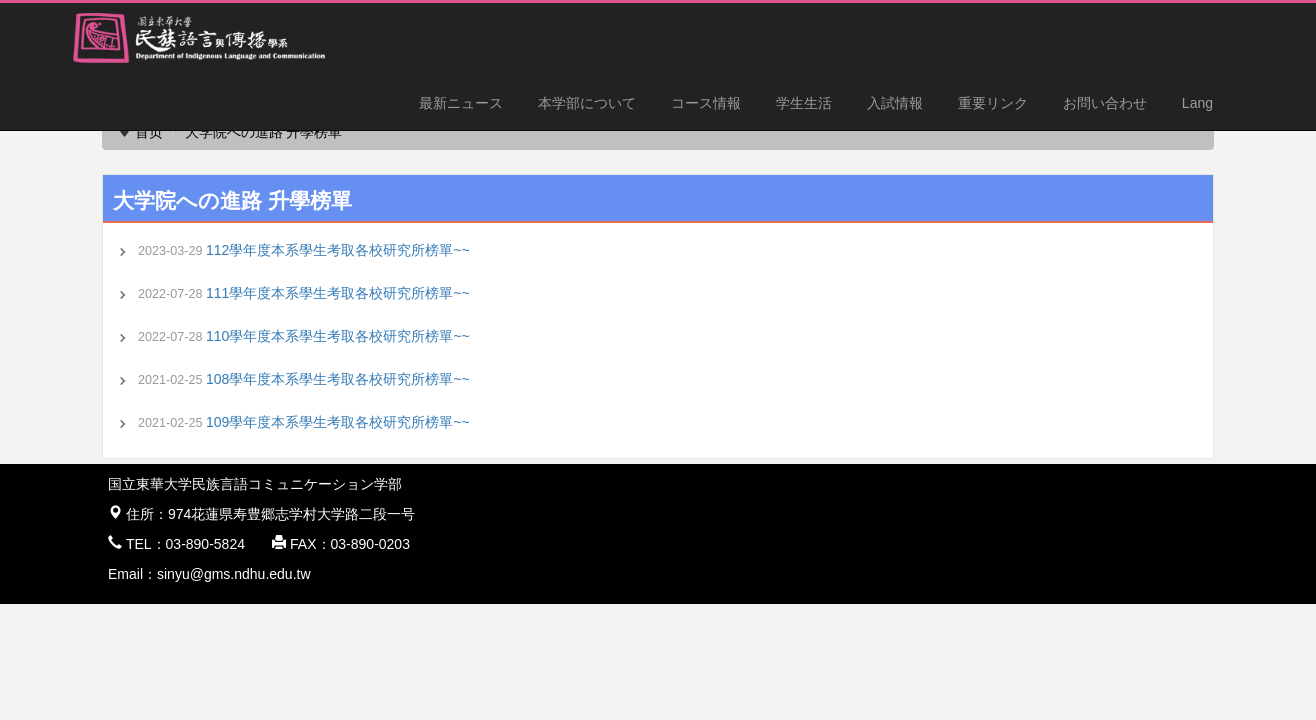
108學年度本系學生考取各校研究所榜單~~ (338, 379)
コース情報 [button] (706, 103)
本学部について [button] (587, 103)
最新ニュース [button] (461, 103)
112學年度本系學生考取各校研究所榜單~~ (338, 250)
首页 (149, 132)
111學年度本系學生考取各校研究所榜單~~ (338, 293)
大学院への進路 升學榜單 (264, 132)
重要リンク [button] (993, 103)
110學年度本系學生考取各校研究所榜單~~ (338, 336)
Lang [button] (1197, 103)
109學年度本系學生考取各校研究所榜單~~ (338, 422)
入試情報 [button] (895, 103)
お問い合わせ (1105, 103)
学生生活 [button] (804, 103)
